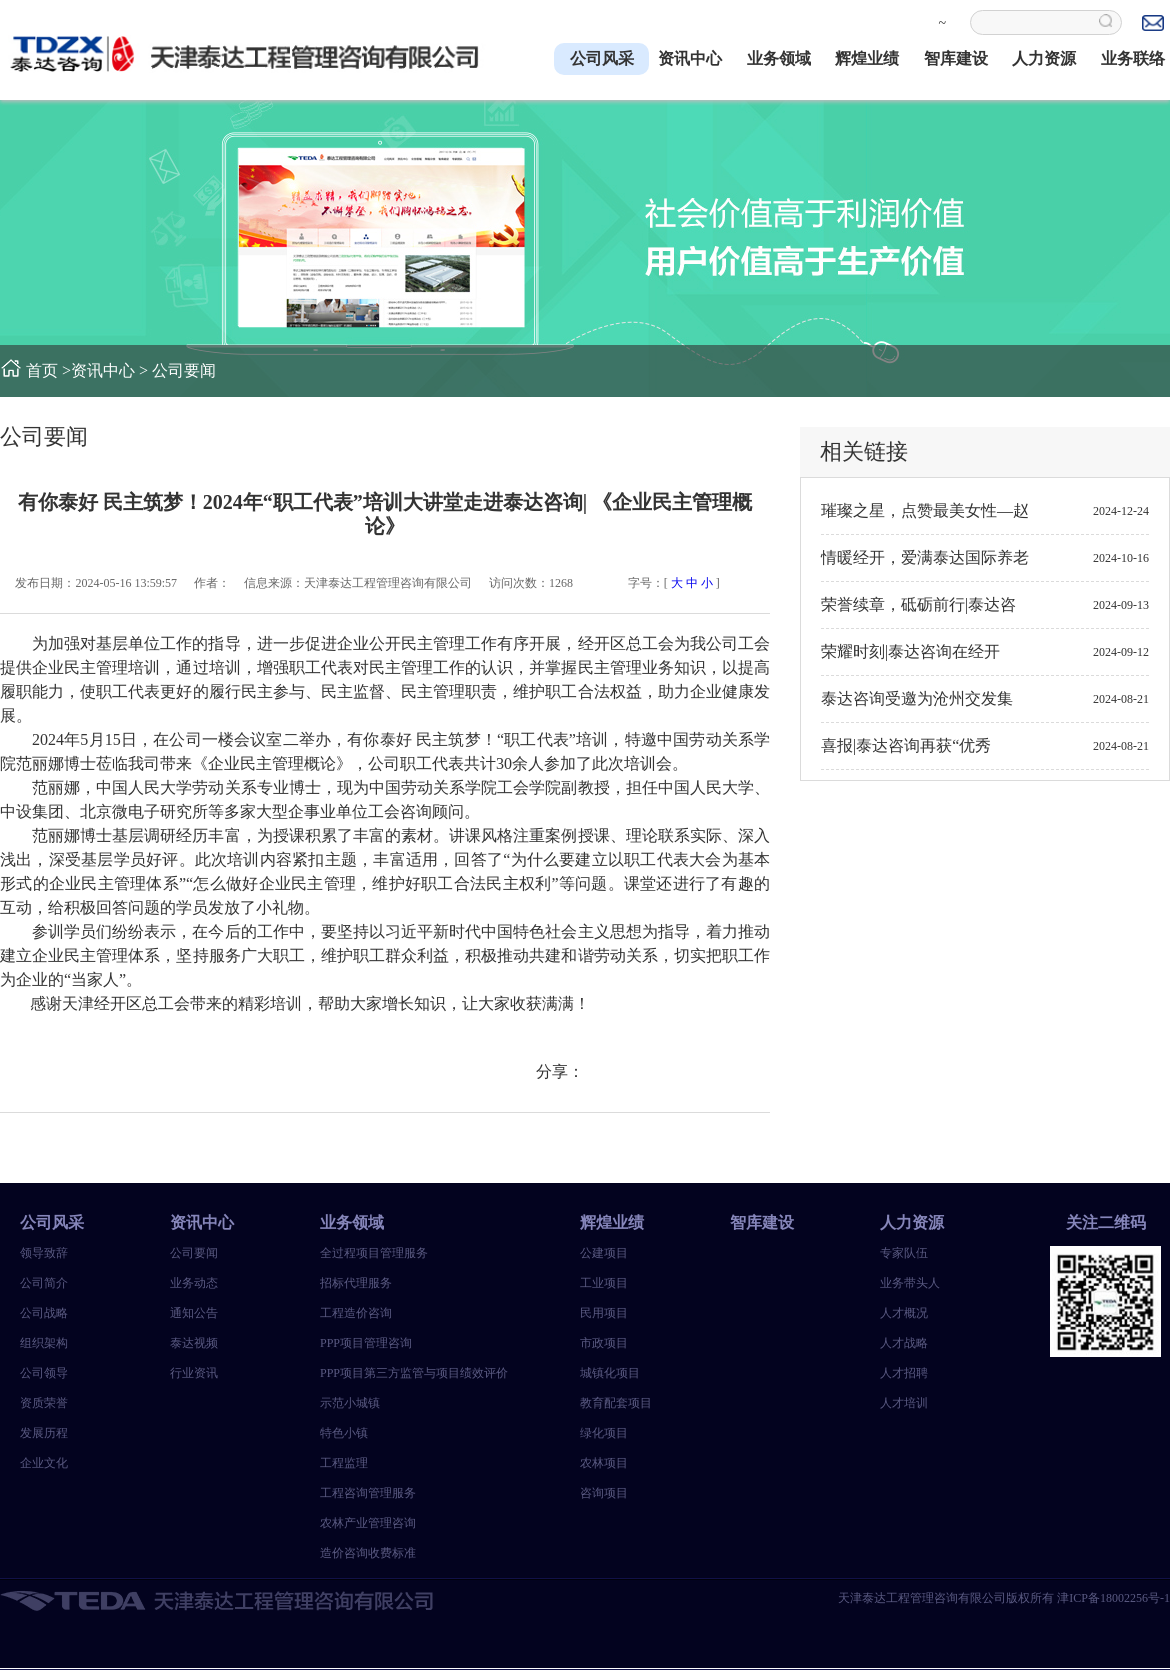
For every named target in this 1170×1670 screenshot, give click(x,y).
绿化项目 (604, 1433)
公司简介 (44, 1283)
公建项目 (604, 1253)
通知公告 (194, 1313)
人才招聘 (904, 1373)
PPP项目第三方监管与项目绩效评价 (395, 1373)
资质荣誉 (44, 1403)
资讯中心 (690, 58)
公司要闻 (184, 370)
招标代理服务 (356, 1283)
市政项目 (604, 1343)
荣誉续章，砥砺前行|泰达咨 (918, 604)
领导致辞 (44, 1253)
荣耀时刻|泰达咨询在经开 (910, 651)
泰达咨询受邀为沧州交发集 (917, 698)
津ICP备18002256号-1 (1113, 1598)
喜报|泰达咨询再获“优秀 (906, 745)
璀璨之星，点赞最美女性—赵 (925, 510)
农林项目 (604, 1463)
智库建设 (956, 58)
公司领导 (44, 1373)
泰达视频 (194, 1343)
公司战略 (44, 1313)
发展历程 (44, 1433)
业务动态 (194, 1283)
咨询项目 (604, 1493)
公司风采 (602, 58)
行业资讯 (194, 1373)
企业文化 (44, 1463)
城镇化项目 (610, 1373)
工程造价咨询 (356, 1313)
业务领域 (779, 58)
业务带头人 (910, 1283)
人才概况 (904, 1313)
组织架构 (44, 1343)
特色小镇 (344, 1433)
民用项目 (604, 1313)
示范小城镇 (350, 1403)
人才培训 (904, 1403)
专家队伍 (904, 1253)
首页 (42, 370)
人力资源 (1044, 58)
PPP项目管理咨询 (366, 1343)
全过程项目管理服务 (374, 1253)
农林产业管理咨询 (368, 1523)
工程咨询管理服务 (368, 1493)
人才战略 (904, 1343)
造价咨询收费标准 (368, 1553)
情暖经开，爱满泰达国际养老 (925, 557)
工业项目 (604, 1283)
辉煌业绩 (867, 58)
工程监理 (344, 1463)
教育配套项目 (616, 1403)
